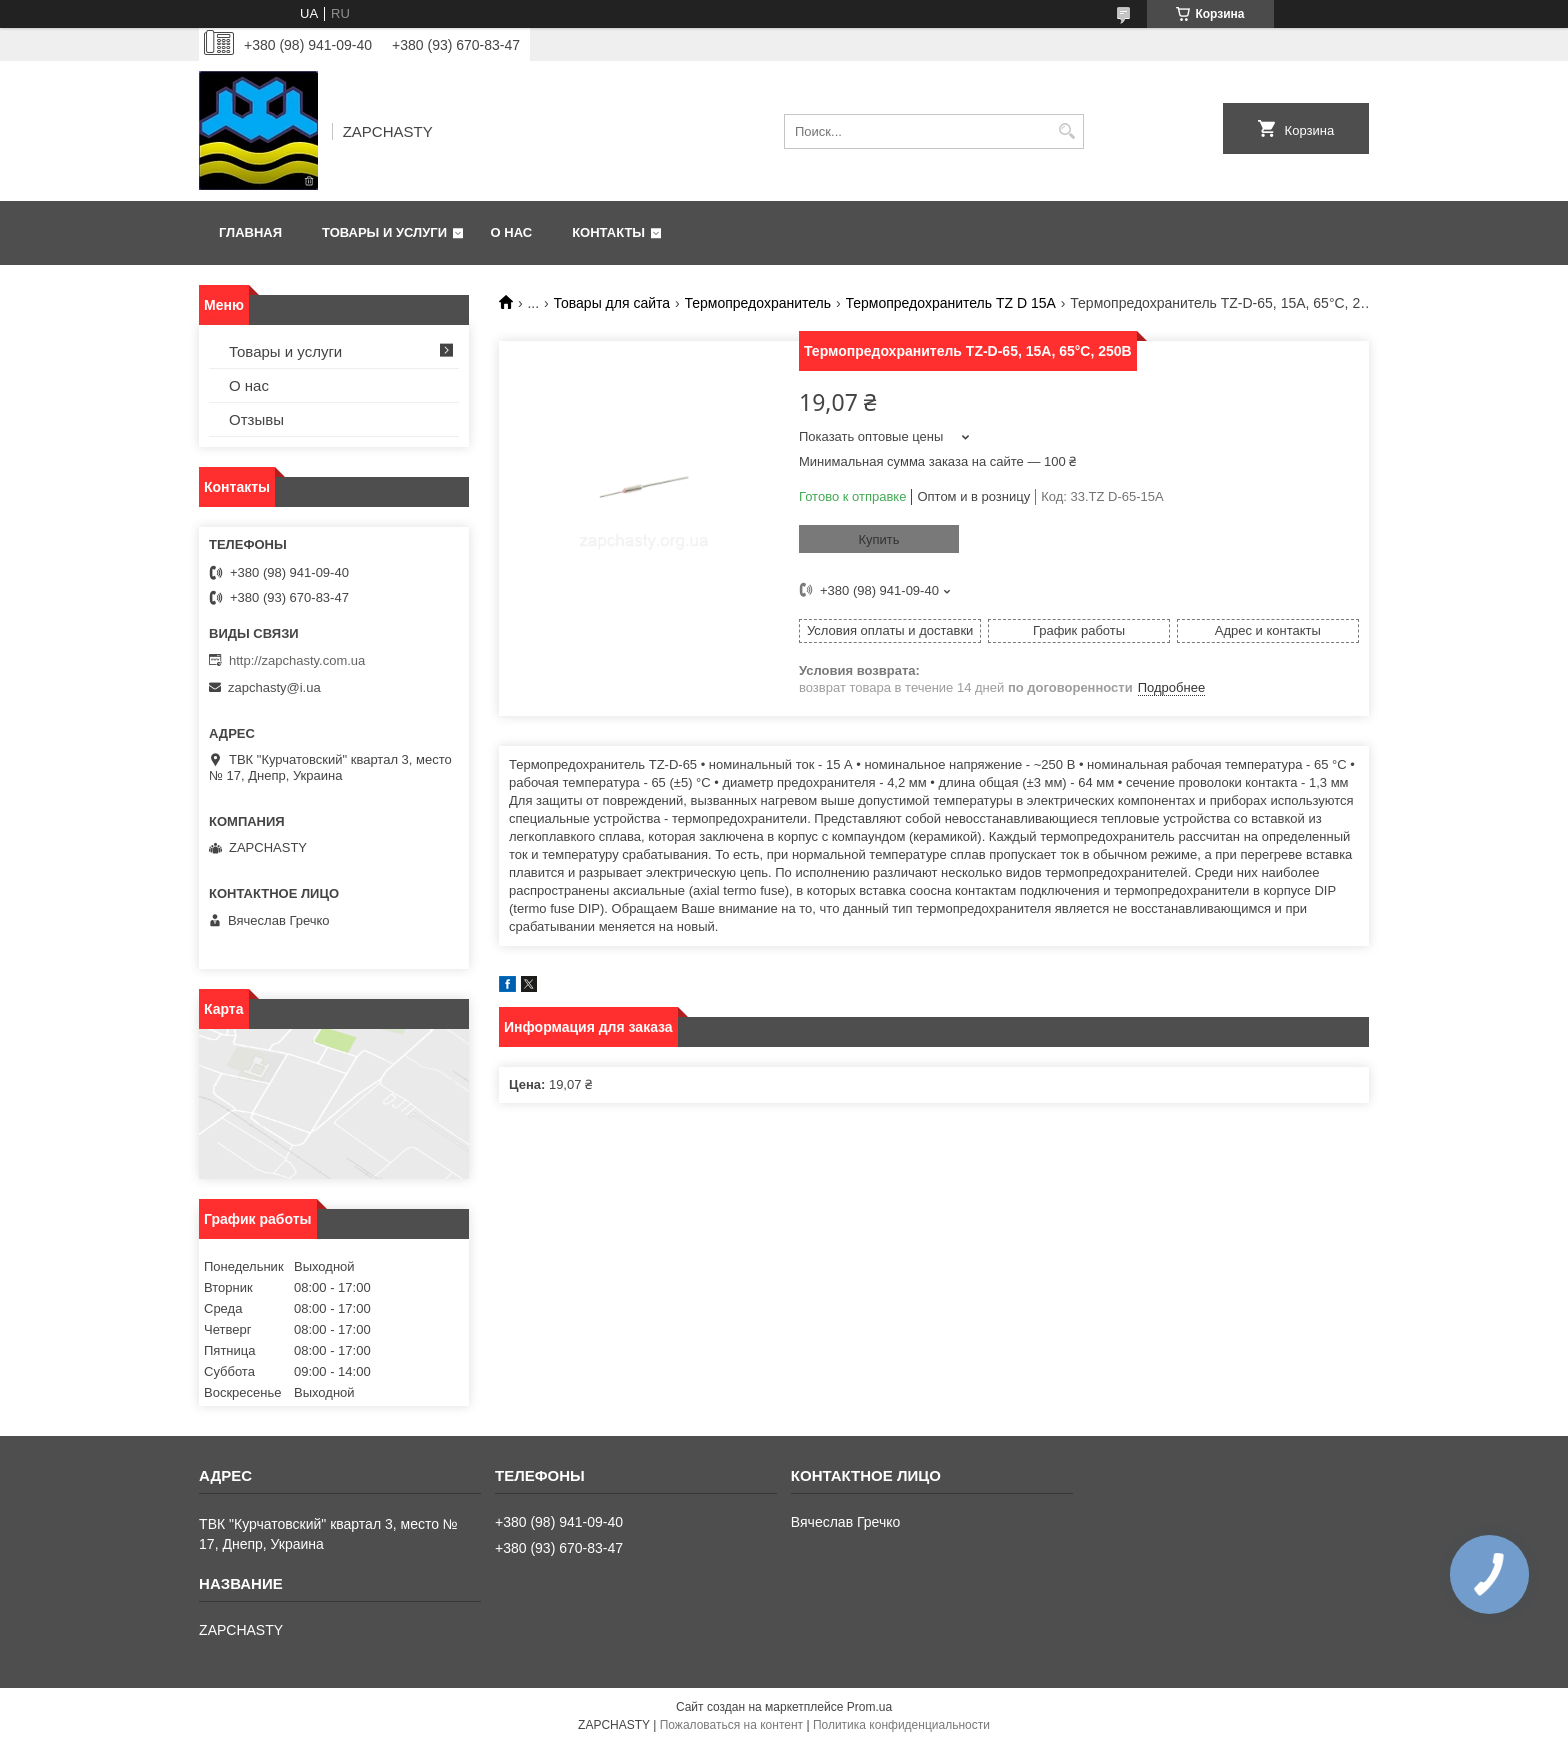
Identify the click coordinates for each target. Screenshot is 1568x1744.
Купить (878, 539)
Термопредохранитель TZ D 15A (951, 303)
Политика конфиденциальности (901, 1725)
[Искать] (1066, 131)
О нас (512, 232)
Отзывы (256, 419)
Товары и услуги (384, 232)
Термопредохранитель (758, 303)
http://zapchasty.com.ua (297, 660)
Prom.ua (869, 1707)
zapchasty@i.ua (274, 687)
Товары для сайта (612, 303)
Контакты (608, 232)
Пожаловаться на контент (731, 1725)
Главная (250, 232)
